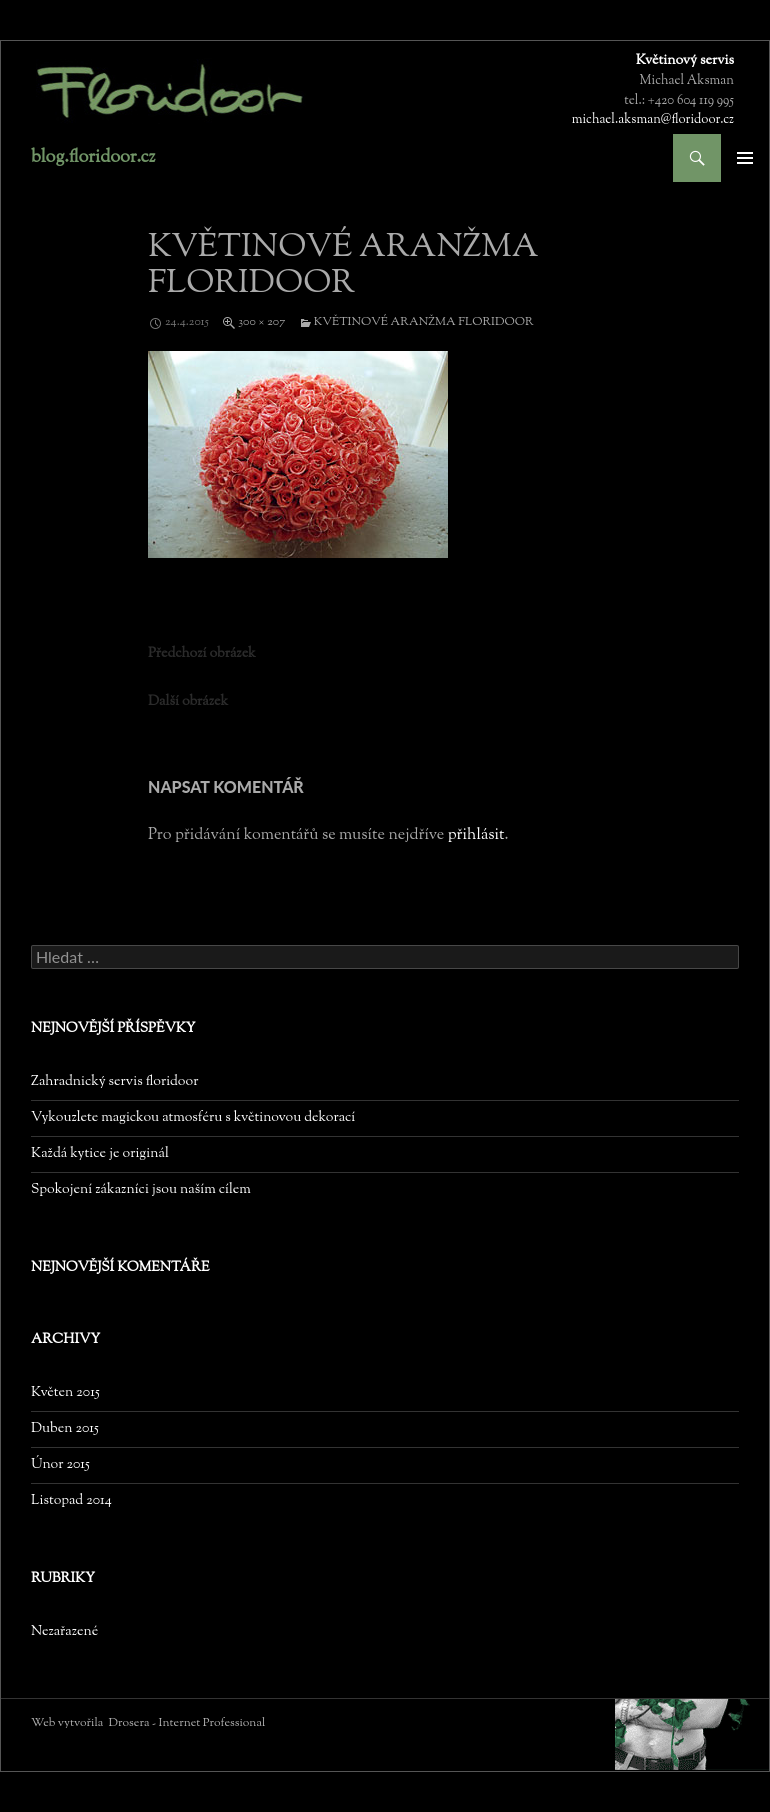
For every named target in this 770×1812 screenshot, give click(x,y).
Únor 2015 (60, 1465)
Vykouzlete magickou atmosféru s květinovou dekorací (193, 1118)
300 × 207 (261, 322)
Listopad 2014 (71, 1501)
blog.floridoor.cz (93, 158)
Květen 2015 (65, 1393)
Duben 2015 (65, 1429)
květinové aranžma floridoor (424, 322)
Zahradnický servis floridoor (114, 1082)
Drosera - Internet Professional (187, 1723)
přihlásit (476, 835)
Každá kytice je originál (100, 1154)
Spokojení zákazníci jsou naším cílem (141, 1190)
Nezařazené (64, 1632)
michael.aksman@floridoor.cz (653, 120)
